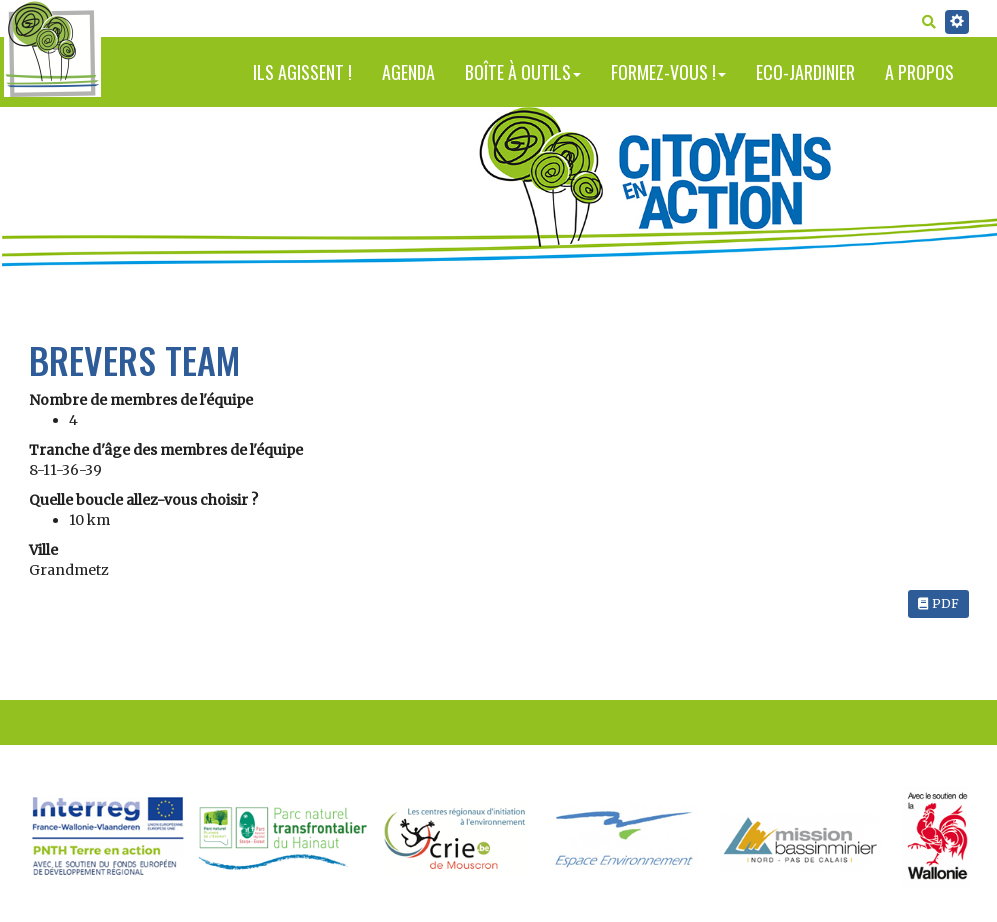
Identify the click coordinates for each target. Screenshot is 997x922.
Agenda (408, 72)
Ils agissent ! (302, 72)
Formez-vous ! (668, 72)
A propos (919, 72)
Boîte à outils (523, 72)
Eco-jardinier (805, 72)
